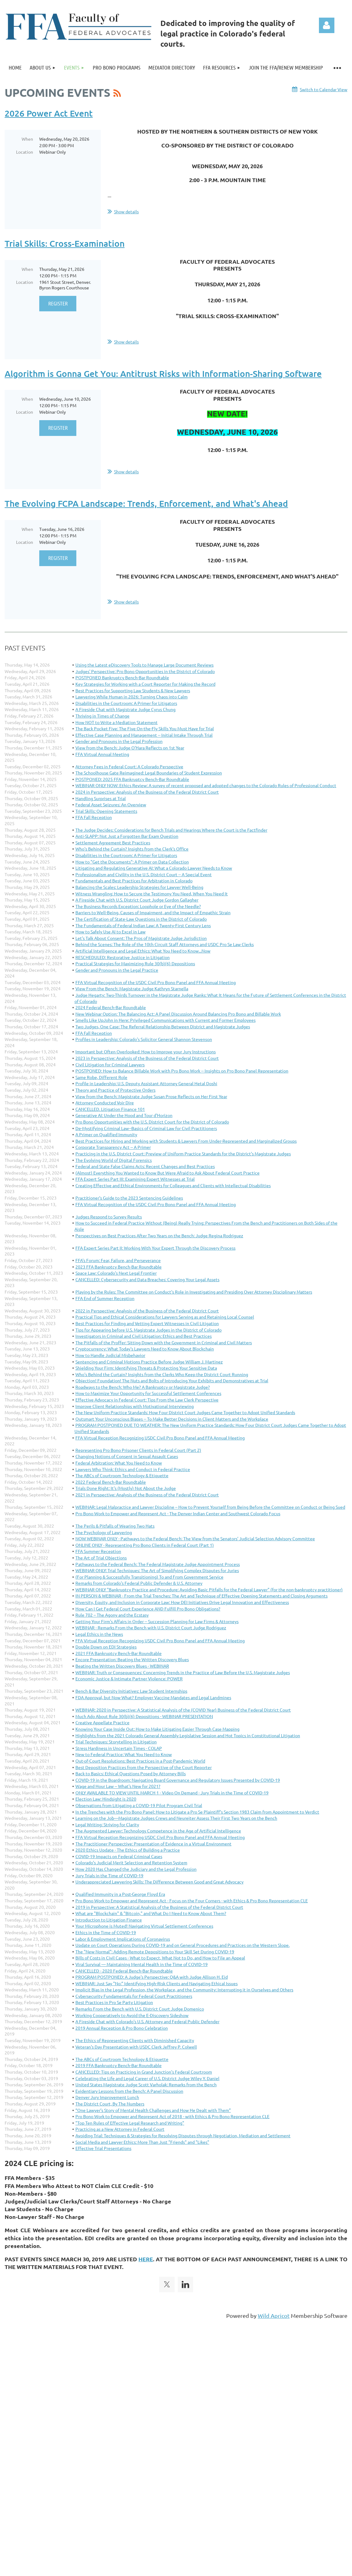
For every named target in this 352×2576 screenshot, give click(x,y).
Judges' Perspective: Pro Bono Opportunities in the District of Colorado (145, 671)
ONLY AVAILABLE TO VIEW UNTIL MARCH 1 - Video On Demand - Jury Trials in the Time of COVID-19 (172, 1792)
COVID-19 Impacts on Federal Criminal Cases (118, 1856)
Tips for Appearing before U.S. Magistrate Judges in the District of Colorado (148, 1330)
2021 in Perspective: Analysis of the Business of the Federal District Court (147, 1494)
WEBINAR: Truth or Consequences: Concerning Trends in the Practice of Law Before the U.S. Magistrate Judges (182, 1672)
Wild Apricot (274, 2315)
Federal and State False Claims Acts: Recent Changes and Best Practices (145, 1166)
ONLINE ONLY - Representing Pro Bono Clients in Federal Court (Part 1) (144, 1545)
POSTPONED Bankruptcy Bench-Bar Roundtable (122, 677)
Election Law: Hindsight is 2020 (105, 1799)
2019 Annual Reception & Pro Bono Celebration (121, 2028)
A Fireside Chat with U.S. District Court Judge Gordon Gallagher (136, 899)
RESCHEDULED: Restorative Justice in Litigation (122, 957)
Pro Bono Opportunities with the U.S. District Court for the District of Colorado (152, 1121)
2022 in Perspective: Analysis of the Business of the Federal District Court (147, 1310)
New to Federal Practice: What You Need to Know (123, 1754)
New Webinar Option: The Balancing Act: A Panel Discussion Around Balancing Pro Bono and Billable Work (178, 1014)
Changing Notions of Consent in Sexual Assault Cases (126, 1456)
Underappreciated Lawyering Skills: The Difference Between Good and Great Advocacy (159, 1881)
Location (24, 152)
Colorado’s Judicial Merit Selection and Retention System (131, 1862)
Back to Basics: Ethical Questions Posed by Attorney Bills (130, 1773)
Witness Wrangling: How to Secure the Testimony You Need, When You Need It (151, 893)
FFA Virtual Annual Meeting (102, 754)
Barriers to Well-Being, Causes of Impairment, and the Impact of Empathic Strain (153, 912)
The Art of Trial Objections (101, 1557)
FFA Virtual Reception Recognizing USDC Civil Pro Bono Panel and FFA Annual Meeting (160, 1437)
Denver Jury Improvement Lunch (107, 2097)
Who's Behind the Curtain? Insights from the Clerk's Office (132, 848)
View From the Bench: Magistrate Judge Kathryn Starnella (131, 988)
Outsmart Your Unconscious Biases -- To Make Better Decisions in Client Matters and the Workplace (171, 1419)
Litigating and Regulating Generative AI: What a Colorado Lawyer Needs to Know (153, 868)
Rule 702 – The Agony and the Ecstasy (112, 1615)
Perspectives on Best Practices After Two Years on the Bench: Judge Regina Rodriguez (159, 1235)
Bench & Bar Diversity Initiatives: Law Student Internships (131, 1691)
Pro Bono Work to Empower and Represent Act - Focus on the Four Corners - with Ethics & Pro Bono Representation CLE (191, 1900)
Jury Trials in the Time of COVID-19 (109, 1875)
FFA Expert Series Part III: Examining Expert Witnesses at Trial (135, 1179)
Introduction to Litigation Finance (108, 1919)
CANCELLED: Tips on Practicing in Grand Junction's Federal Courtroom (143, 2072)
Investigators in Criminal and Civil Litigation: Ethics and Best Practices (143, 1336)
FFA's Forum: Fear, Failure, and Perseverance (118, 1260)
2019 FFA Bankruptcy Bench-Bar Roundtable (118, 2065)
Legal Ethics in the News (99, 1634)
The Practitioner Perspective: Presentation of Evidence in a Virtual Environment (153, 1843)
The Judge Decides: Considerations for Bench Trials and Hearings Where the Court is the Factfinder (171, 830)
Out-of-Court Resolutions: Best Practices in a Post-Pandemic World (140, 1761)
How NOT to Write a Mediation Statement (116, 722)
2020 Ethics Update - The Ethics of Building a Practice (127, 1850)
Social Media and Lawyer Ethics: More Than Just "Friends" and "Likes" (142, 2142)
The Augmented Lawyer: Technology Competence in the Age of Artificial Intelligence (158, 1830)
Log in (326, 25)
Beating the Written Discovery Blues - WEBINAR (122, 1666)
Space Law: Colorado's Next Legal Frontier (116, 1273)
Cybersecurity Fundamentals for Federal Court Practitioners (133, 1996)
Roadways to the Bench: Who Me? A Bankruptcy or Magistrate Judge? (142, 1387)
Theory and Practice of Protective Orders (115, 1090)
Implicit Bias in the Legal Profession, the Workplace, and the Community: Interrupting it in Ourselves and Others (184, 1989)
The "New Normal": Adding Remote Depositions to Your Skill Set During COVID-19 (154, 1951)
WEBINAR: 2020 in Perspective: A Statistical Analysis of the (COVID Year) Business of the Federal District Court (183, 1709)
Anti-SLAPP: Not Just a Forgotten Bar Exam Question (126, 836)
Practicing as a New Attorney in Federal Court (119, 2129)
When (27, 139)
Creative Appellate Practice (102, 1722)
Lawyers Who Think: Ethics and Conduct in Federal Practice (132, 1469)
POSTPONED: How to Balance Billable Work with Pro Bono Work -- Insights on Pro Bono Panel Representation (181, 1070)
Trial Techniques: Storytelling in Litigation (116, 1741)
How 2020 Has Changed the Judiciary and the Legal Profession (136, 1869)
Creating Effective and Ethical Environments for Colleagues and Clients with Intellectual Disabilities (173, 1185)
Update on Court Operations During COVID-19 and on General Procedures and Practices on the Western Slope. (182, 1945)
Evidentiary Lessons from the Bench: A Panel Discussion (129, 2091)
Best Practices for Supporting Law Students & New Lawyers (132, 690)
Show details (126, 211)
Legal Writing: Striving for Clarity (107, 1824)
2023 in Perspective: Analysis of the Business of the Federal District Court (147, 1058)
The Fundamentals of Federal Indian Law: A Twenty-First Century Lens (143, 925)
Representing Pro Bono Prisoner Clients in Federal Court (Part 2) (138, 1450)
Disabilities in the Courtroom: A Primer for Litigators (126, 703)
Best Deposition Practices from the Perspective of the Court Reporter (143, 1767)
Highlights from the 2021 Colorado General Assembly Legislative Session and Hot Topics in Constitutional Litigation (187, 1735)
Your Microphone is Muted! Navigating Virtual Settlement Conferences (144, 1926)
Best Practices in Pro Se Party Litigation (114, 2002)
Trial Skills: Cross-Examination (65, 243)
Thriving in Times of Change (102, 716)
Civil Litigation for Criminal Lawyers (110, 1064)
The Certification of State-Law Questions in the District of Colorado (141, 919)
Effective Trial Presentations (103, 2148)
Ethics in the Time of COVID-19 (105, 1932)
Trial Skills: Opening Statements (106, 811)
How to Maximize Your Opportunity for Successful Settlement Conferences (148, 1393)
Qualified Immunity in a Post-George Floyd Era (120, 1894)
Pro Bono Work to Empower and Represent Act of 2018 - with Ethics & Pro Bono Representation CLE (172, 2116)
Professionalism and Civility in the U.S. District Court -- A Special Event (143, 874)
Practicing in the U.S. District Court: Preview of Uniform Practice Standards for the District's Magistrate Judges (183, 1153)
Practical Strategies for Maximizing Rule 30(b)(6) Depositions (135, 963)
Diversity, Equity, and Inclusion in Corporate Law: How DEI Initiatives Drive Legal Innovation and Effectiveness (182, 1602)
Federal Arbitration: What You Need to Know (118, 1462)
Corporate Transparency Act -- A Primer (113, 1147)
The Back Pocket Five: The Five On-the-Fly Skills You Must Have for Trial (144, 728)
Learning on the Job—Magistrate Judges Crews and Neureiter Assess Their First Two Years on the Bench (176, 1818)
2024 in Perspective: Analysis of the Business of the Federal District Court (147, 792)
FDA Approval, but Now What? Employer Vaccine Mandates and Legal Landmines (153, 1697)
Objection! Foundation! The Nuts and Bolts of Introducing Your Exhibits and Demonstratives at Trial (171, 1380)
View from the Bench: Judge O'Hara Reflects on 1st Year (129, 747)
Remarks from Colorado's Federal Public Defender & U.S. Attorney (138, 1583)
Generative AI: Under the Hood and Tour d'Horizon (123, 1115)
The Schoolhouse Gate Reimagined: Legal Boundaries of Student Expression (148, 772)
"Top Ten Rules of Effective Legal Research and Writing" (129, 2123)
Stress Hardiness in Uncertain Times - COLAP (118, 1748)
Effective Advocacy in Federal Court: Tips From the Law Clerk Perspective (146, 1399)
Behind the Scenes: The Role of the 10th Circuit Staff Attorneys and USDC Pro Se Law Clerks (164, 944)
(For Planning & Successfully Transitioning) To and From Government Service (149, 1577)
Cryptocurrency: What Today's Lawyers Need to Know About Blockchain (144, 1348)
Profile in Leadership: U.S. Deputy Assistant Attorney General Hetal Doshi (146, 1083)
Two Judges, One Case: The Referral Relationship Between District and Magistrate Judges (162, 1026)
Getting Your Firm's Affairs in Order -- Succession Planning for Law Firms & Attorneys (157, 1621)
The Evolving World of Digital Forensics (113, 1160)
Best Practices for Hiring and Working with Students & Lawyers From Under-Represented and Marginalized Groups (186, 1141)
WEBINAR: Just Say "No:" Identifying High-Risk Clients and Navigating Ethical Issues (156, 1983)
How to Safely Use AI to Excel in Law (110, 931)
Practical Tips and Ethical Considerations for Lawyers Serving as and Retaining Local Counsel (164, 1317)
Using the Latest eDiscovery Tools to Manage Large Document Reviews (144, 664)
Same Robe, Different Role (101, 1077)
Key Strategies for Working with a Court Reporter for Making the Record (145, 684)
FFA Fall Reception (93, 817)
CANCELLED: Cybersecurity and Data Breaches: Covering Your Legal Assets (147, 1279)
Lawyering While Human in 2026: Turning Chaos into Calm (131, 696)
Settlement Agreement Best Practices (112, 842)
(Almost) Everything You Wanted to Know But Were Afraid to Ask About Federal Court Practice (167, 1172)
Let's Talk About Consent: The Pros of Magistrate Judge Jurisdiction (141, 938)
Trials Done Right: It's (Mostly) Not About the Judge (125, 1488)
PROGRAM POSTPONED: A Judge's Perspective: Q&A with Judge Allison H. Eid (151, 1977)
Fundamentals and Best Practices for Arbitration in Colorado (134, 880)
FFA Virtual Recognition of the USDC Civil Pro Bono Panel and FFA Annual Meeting (155, 982)
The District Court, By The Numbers (109, 2103)
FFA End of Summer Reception (104, 1298)
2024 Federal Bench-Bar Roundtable (110, 1007)
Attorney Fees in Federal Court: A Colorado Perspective (129, 766)
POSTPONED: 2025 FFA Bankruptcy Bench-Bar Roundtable (132, 779)
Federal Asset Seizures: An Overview (110, 804)
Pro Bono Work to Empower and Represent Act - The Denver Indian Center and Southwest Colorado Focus (177, 1513)
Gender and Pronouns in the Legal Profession (119, 741)
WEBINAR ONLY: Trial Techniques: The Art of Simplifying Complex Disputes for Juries (157, 1570)
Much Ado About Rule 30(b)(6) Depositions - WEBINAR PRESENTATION (144, 1716)
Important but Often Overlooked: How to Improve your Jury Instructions (145, 1051)
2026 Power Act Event (49, 113)
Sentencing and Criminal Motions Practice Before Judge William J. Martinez (149, 1361)
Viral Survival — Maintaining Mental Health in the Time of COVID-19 (141, 1964)
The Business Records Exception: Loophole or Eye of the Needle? (138, 906)
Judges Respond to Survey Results (108, 1216)
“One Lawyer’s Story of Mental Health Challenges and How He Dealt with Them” (153, 2110)
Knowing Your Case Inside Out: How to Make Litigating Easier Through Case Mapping (157, 1729)
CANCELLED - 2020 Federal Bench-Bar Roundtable (124, 1970)
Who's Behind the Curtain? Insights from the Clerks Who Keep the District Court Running (161, 1374)
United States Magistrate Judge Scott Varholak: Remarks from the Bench (146, 2084)
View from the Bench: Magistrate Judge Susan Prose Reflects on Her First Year (151, 1096)
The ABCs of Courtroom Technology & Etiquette (121, 1475)
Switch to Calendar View (323, 89)
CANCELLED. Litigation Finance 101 (110, 1109)
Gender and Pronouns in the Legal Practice (116, 970)
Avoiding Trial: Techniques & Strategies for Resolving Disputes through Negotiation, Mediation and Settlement (183, 2135)
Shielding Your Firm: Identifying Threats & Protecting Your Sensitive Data (146, 1368)
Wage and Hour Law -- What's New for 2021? (117, 1786)
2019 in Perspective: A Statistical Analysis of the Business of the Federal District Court (159, 1907)
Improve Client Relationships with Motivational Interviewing (134, 1406)
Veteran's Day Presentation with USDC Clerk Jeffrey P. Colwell (136, 2046)
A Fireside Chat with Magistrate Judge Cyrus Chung (125, 709)
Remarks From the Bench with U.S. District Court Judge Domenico (139, 2008)
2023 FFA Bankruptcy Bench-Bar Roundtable (118, 1266)
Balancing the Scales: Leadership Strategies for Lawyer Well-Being (139, 887)
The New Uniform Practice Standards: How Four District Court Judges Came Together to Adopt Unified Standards (185, 1412)
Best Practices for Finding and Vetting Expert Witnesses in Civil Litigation (147, 1323)
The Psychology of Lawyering (103, 1532)
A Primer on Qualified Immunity (106, 1134)
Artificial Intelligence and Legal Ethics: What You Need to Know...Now (142, 950)
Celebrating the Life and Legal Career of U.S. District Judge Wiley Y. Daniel (147, 2078)
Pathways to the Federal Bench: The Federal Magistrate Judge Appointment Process (157, 1564)
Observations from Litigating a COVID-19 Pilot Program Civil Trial (138, 1805)
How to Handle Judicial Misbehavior (110, 1355)
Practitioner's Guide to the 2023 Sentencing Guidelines (129, 1198)
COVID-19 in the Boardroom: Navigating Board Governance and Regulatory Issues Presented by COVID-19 (177, 1780)
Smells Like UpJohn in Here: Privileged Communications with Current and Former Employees (165, 1020)
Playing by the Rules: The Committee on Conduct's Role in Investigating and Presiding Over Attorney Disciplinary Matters (193, 1291)
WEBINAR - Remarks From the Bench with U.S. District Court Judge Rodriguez (150, 1627)
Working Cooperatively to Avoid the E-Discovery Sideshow (132, 2015)
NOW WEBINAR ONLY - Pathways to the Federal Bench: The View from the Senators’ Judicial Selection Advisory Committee (195, 1538)
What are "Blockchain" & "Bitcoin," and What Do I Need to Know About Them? (150, 1913)
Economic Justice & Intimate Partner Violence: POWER (129, 1678)
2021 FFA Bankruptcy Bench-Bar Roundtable (118, 1653)
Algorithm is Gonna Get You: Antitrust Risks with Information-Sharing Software (163, 373)
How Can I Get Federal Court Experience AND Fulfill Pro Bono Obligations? (147, 1608)
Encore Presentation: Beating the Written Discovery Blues (132, 1659)
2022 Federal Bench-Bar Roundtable (110, 1482)
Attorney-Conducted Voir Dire (104, 1102)
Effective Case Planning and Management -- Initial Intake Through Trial (144, 735)
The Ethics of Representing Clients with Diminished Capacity (134, 2040)
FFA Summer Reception (98, 1551)
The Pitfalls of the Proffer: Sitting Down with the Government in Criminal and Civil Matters (163, 1342)
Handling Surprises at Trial (100, 798)
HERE (145, 2259)
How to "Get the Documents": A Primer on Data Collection (132, 861)
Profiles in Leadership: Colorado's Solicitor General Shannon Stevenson (143, 1039)
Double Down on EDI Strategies (106, 1646)
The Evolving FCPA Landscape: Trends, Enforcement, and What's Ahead (146, 503)
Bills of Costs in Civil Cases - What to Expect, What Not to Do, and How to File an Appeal (160, 1957)
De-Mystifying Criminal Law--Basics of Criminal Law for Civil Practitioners (146, 1128)
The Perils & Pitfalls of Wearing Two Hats (115, 1526)
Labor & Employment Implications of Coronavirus (122, 1939)
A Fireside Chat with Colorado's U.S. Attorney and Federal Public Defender (147, 2021)
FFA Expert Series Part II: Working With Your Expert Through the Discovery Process (155, 1248)
